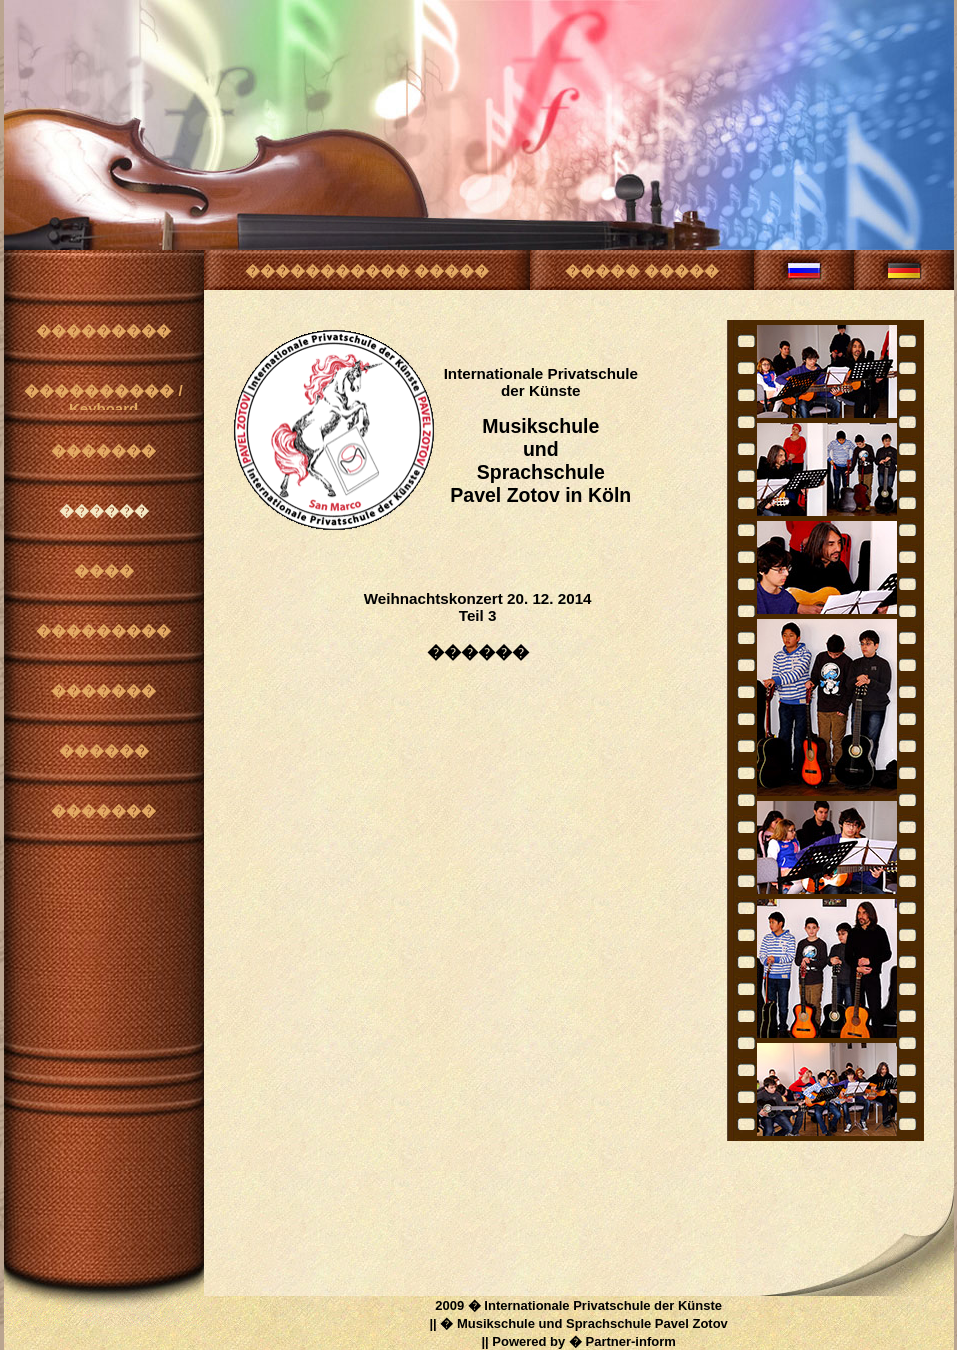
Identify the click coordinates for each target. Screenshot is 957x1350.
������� (103, 450)
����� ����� (642, 270)
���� (104, 570)
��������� (103, 330)
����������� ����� (367, 270)
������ (104, 510)
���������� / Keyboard (103, 396)
